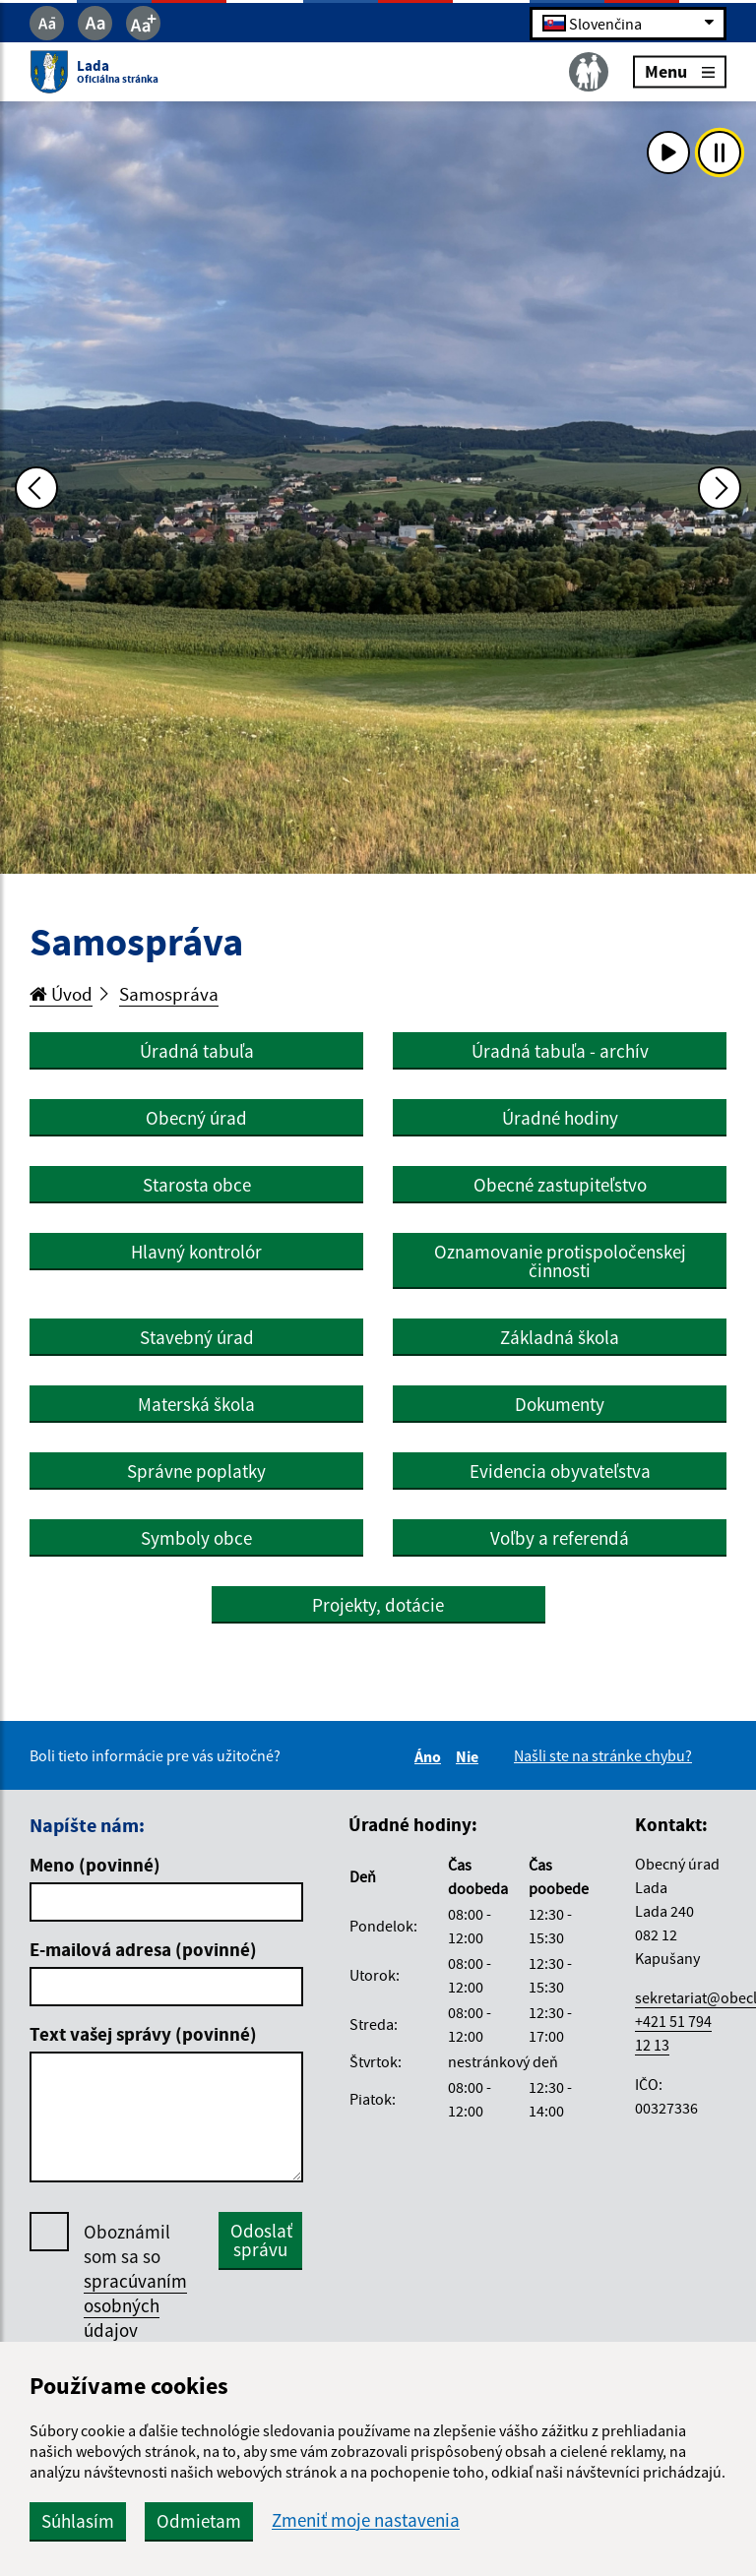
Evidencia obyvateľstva (560, 1471)
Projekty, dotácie (378, 1605)
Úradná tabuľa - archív (560, 1051)
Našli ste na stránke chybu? (603, 1755)
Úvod (61, 994)
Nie (470, 1756)
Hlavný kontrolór (196, 1251)
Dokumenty (559, 1404)
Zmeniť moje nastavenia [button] (366, 2520)
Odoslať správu (261, 2240)
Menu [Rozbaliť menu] (680, 71)
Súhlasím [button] (77, 2521)
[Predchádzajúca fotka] (36, 488)
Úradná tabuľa (197, 1051)
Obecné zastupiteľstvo (560, 1184)
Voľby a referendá (559, 1538)
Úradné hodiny (560, 1118)
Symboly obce (196, 1538)
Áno (430, 1756)
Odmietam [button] (199, 2521)
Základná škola (559, 1337)
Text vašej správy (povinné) (143, 2034)
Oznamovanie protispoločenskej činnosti (560, 1261)
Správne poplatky (196, 1471)
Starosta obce (197, 1184)
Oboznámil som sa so (135, 2281)
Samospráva (169, 994)
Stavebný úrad (197, 1337)
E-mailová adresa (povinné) (143, 1949)
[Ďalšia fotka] (719, 488)
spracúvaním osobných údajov (135, 2305)
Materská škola (196, 1404)
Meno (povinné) (95, 1864)
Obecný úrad (196, 1118)
